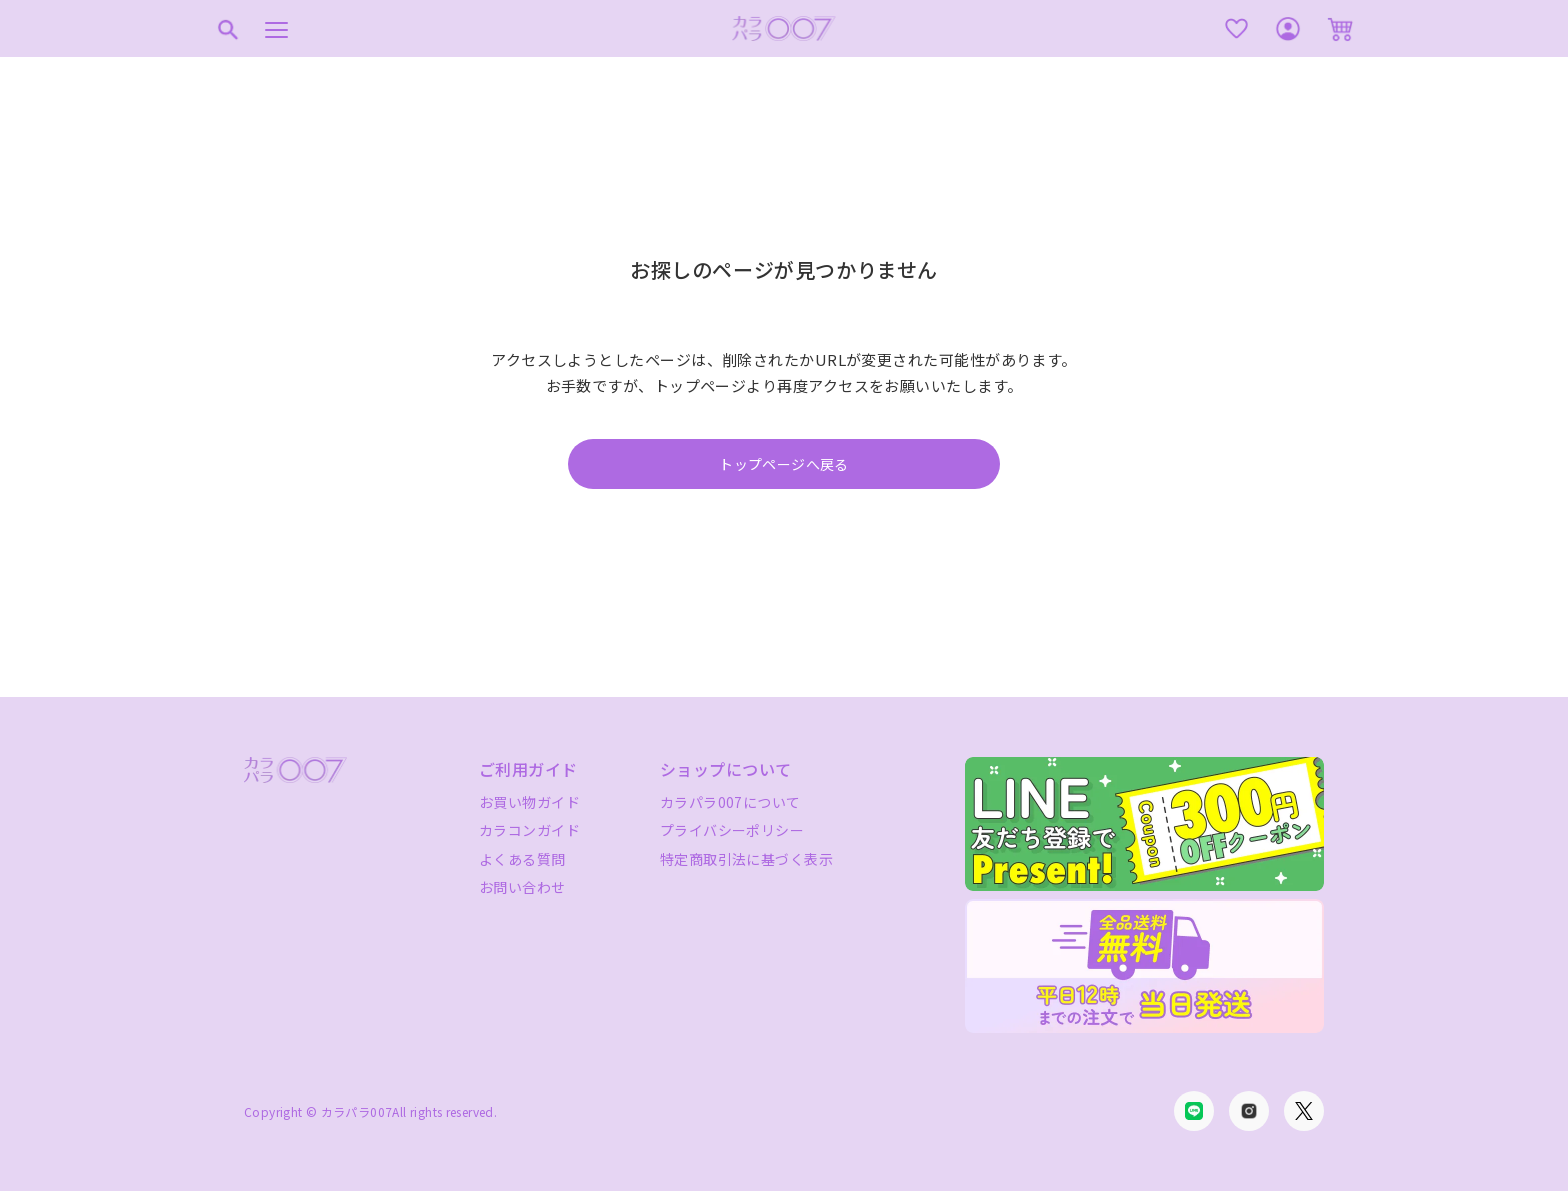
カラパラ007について (730, 802)
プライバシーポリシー (732, 830)
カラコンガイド (529, 830)
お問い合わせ (522, 887)
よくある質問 (522, 859)
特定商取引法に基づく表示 (746, 859)
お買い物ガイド (529, 802)
